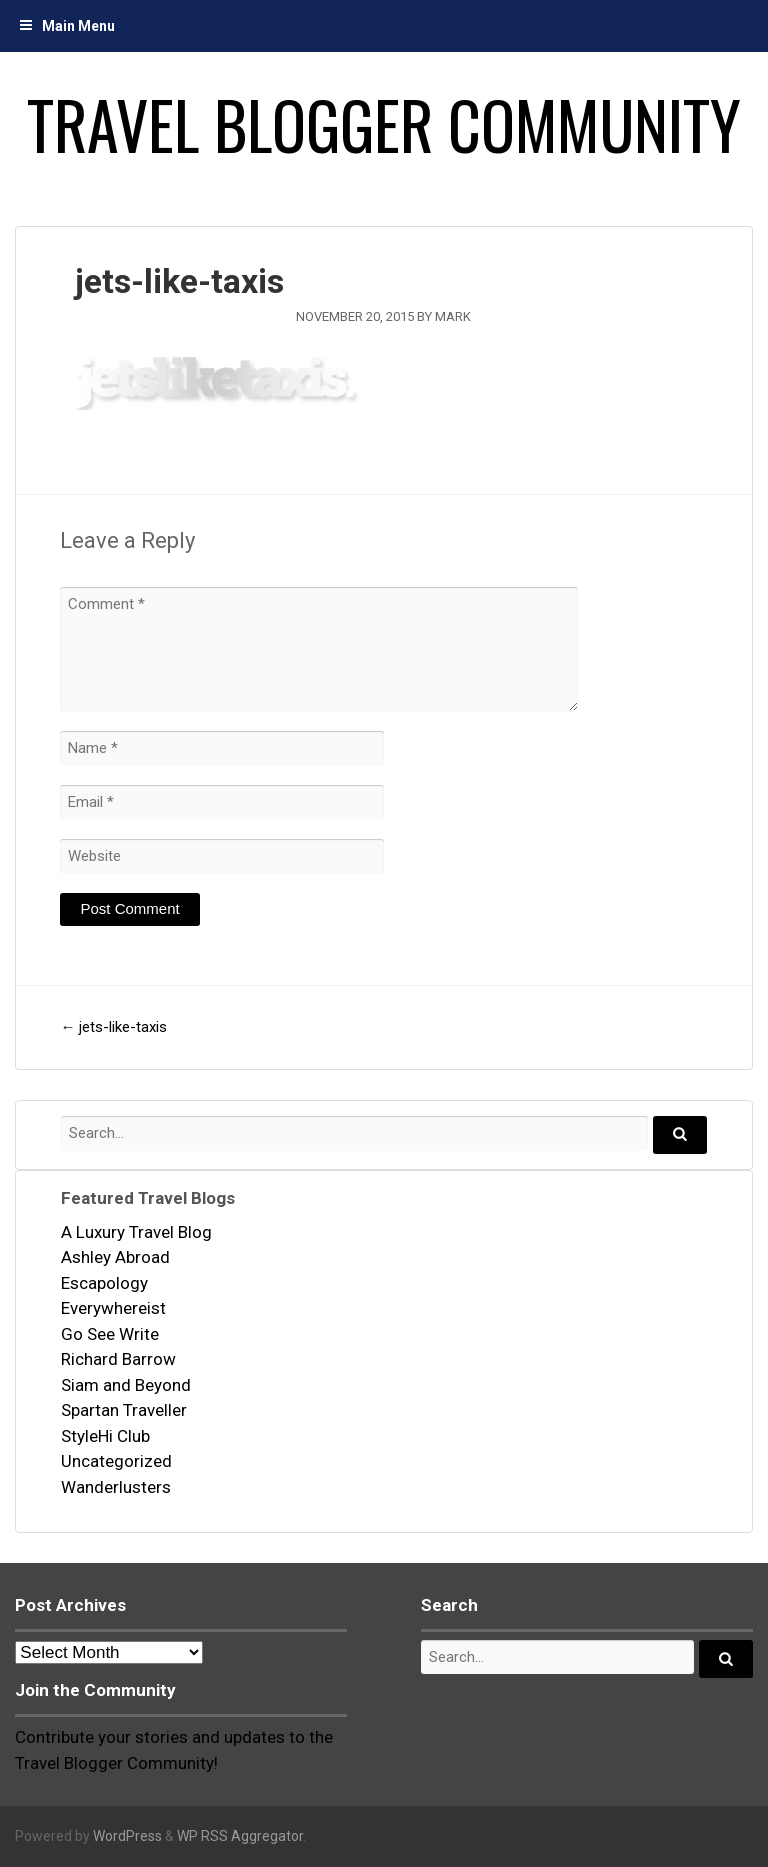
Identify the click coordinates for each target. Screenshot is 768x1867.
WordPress (127, 1836)
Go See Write (110, 1334)
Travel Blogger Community (384, 124)
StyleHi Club (105, 1436)
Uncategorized (116, 1461)
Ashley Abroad (115, 1257)
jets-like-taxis (113, 1027)
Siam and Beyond (126, 1385)
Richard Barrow (118, 1359)
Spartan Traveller (124, 1410)
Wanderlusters (116, 1487)
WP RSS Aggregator (240, 1836)
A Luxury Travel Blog (136, 1232)
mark (453, 316)
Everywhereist (113, 1308)
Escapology (104, 1283)
